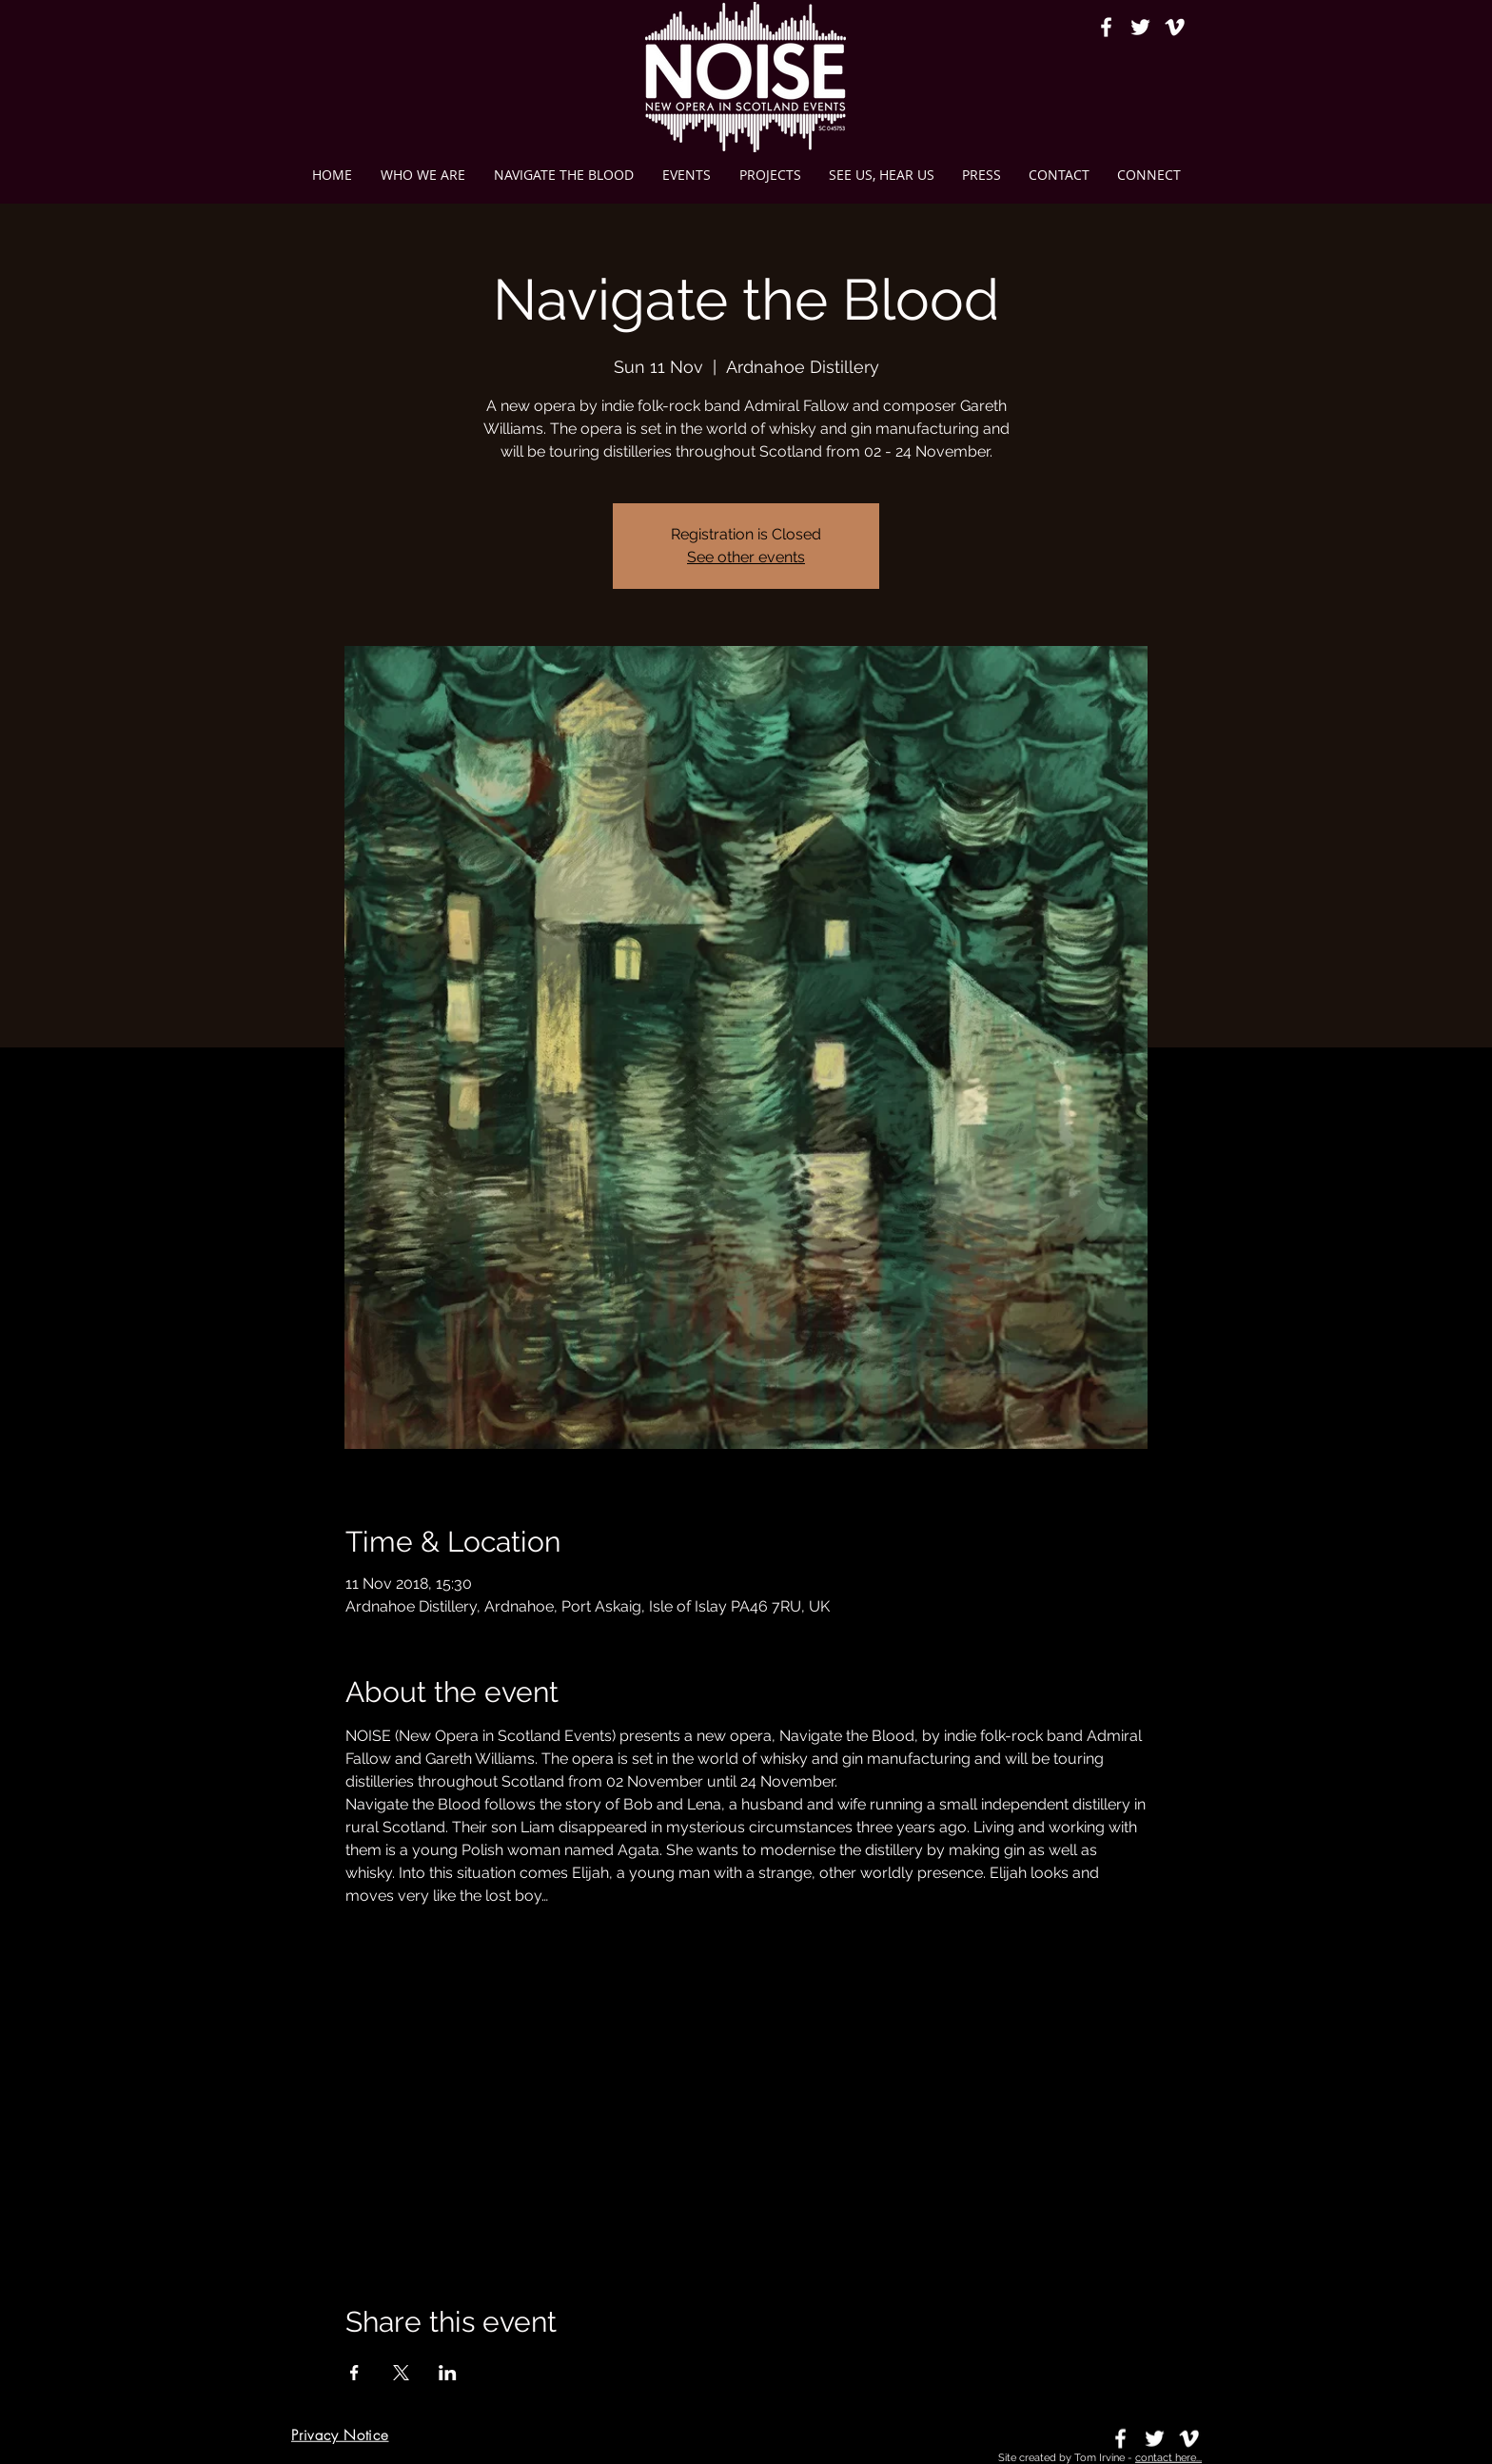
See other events (746, 557)
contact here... (1168, 2458)
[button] (770, 175)
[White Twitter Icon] (1140, 27)
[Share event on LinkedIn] (448, 2372)
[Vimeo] (1175, 27)
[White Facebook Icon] (1106, 27)
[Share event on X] (401, 2372)
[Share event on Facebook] (354, 2372)
